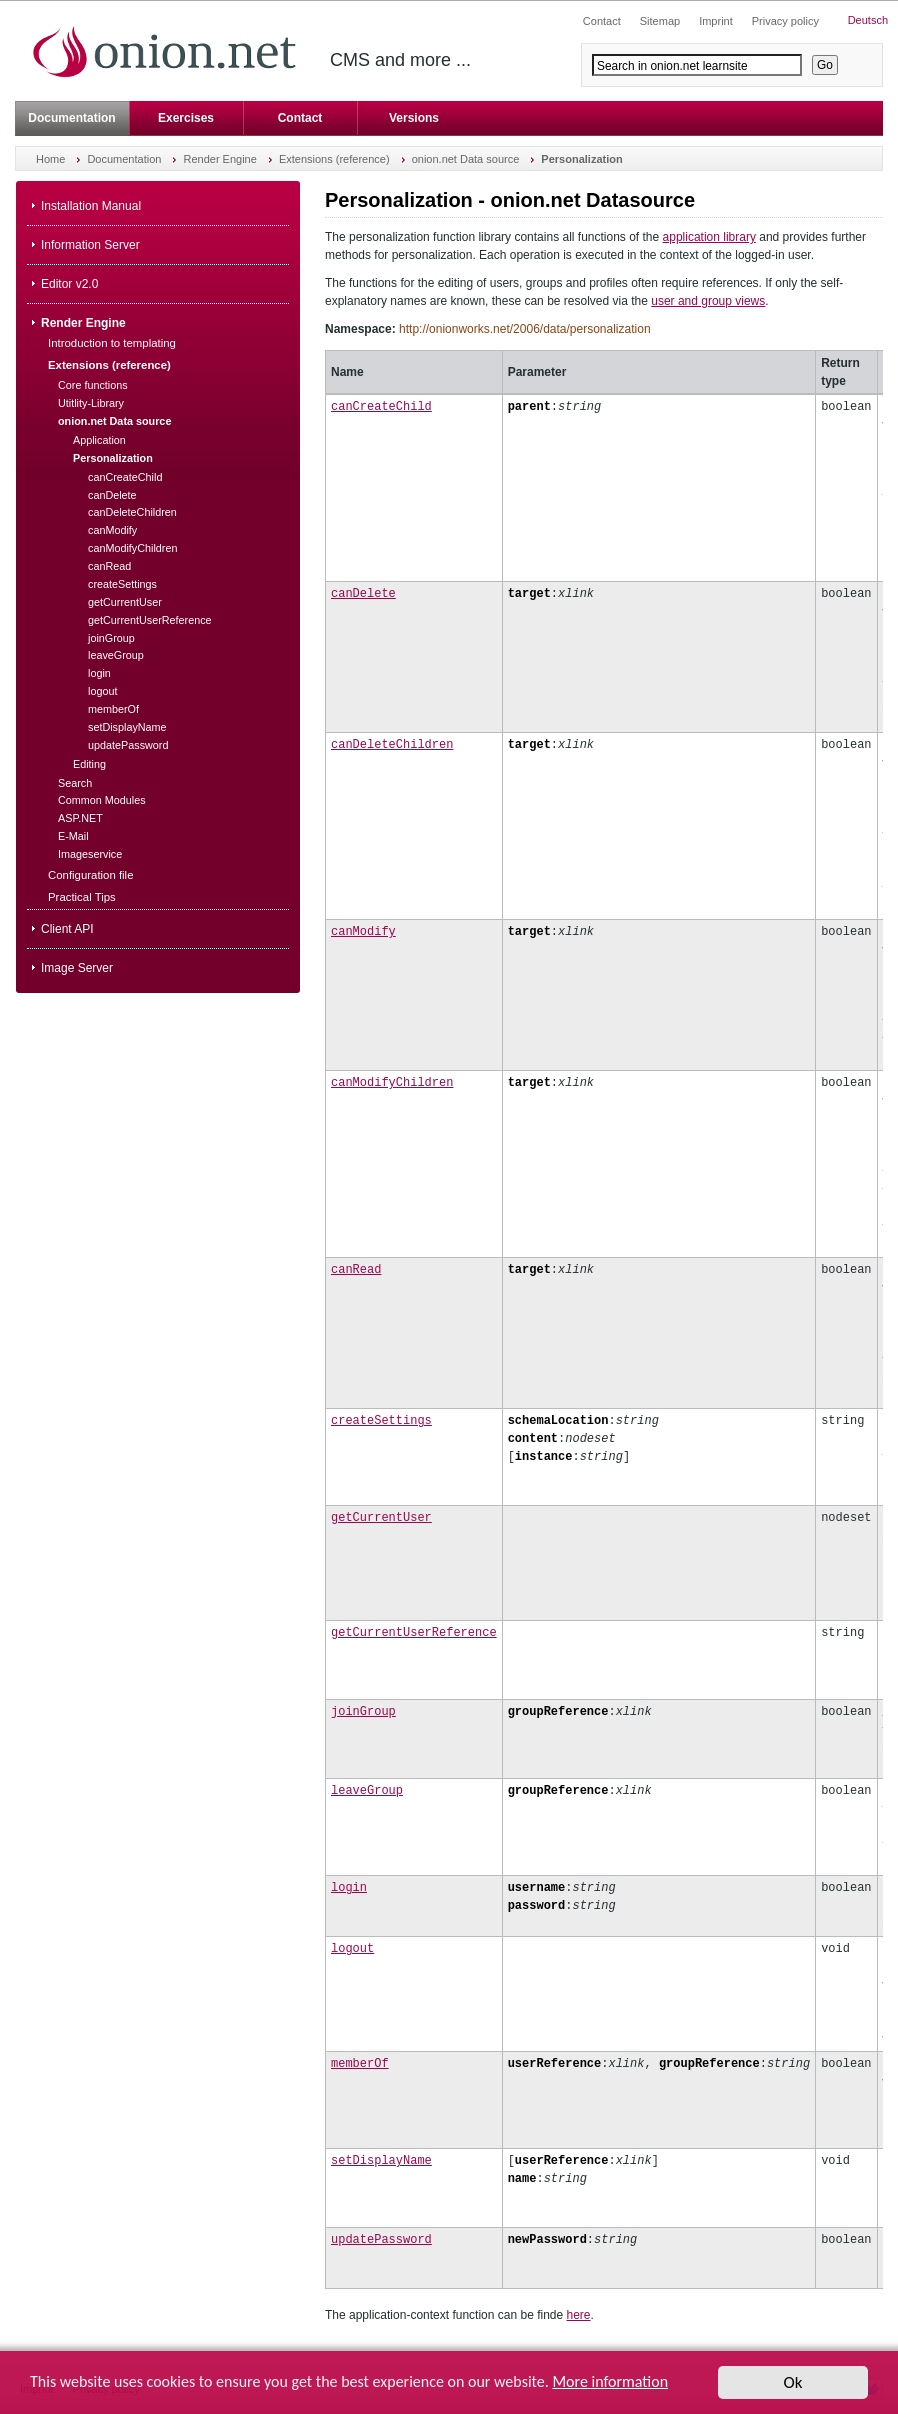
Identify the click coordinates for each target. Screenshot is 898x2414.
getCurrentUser (381, 1517)
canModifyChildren (392, 1082)
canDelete (363, 593)
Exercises (186, 118)
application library (709, 237)
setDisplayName (381, 2160)
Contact (300, 118)
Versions (414, 118)
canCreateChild (381, 406)
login (349, 1887)
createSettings (381, 1420)
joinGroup (363, 1711)
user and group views (708, 301)
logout (352, 1948)
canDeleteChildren (392, 744)
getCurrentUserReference (414, 1632)
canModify (363, 931)
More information (610, 2383)
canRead (356, 1269)
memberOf (360, 2063)
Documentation (71, 118)
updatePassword (381, 2239)
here (579, 2315)
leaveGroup (367, 1790)
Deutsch (868, 20)
